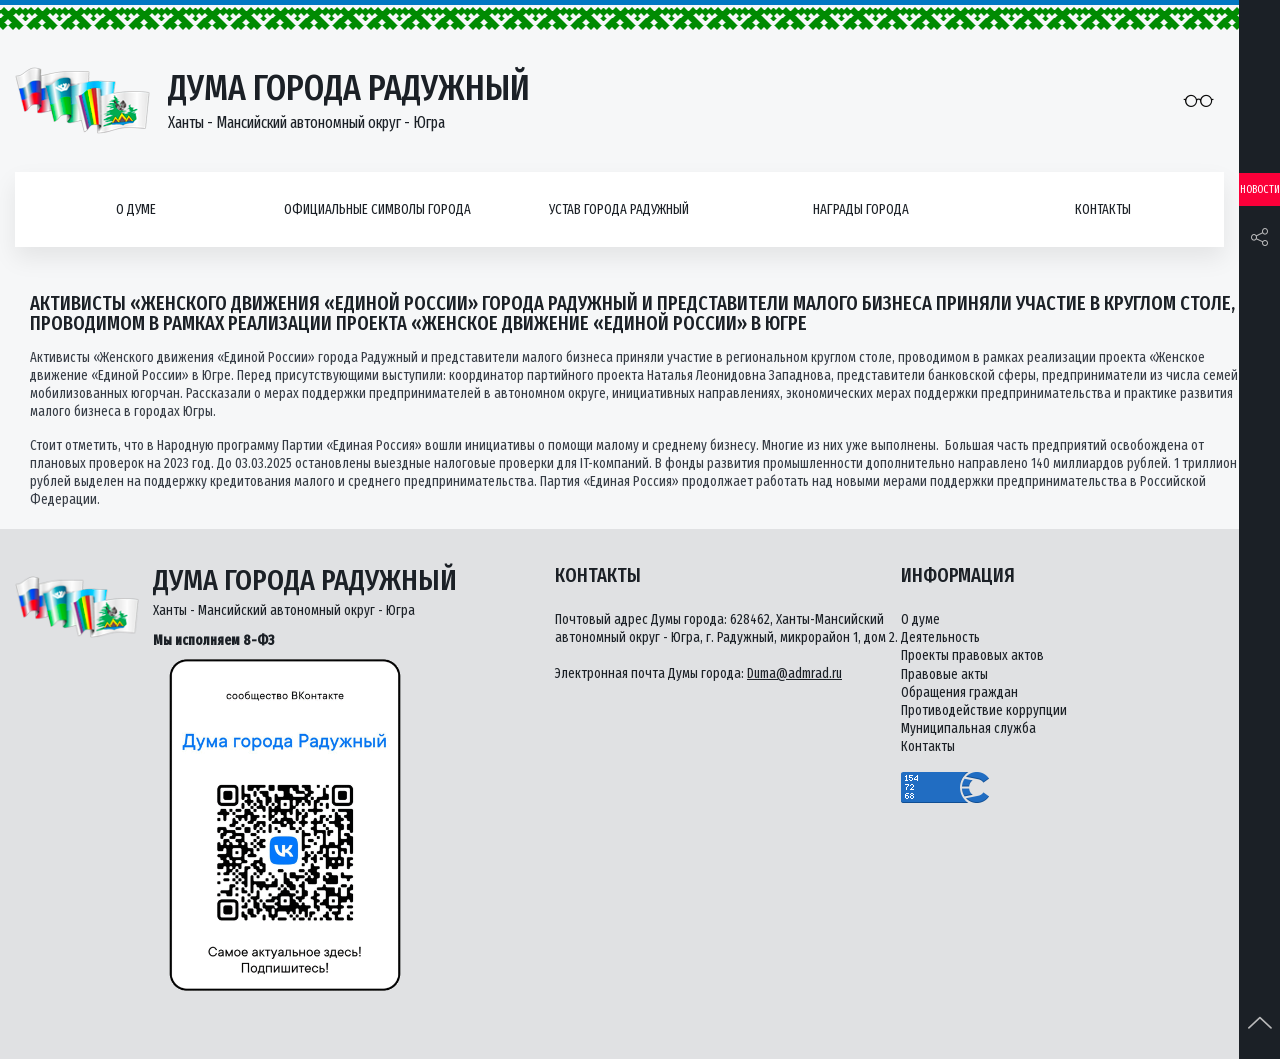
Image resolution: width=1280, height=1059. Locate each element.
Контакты (1103, 209)
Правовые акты (944, 674)
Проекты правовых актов (972, 655)
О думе (136, 209)
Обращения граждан (959, 692)
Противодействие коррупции (984, 710)
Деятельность (940, 637)
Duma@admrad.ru (794, 673)
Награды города (861, 209)
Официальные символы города (377, 209)
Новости (1260, 189)
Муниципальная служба (968, 728)
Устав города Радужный (619, 209)
